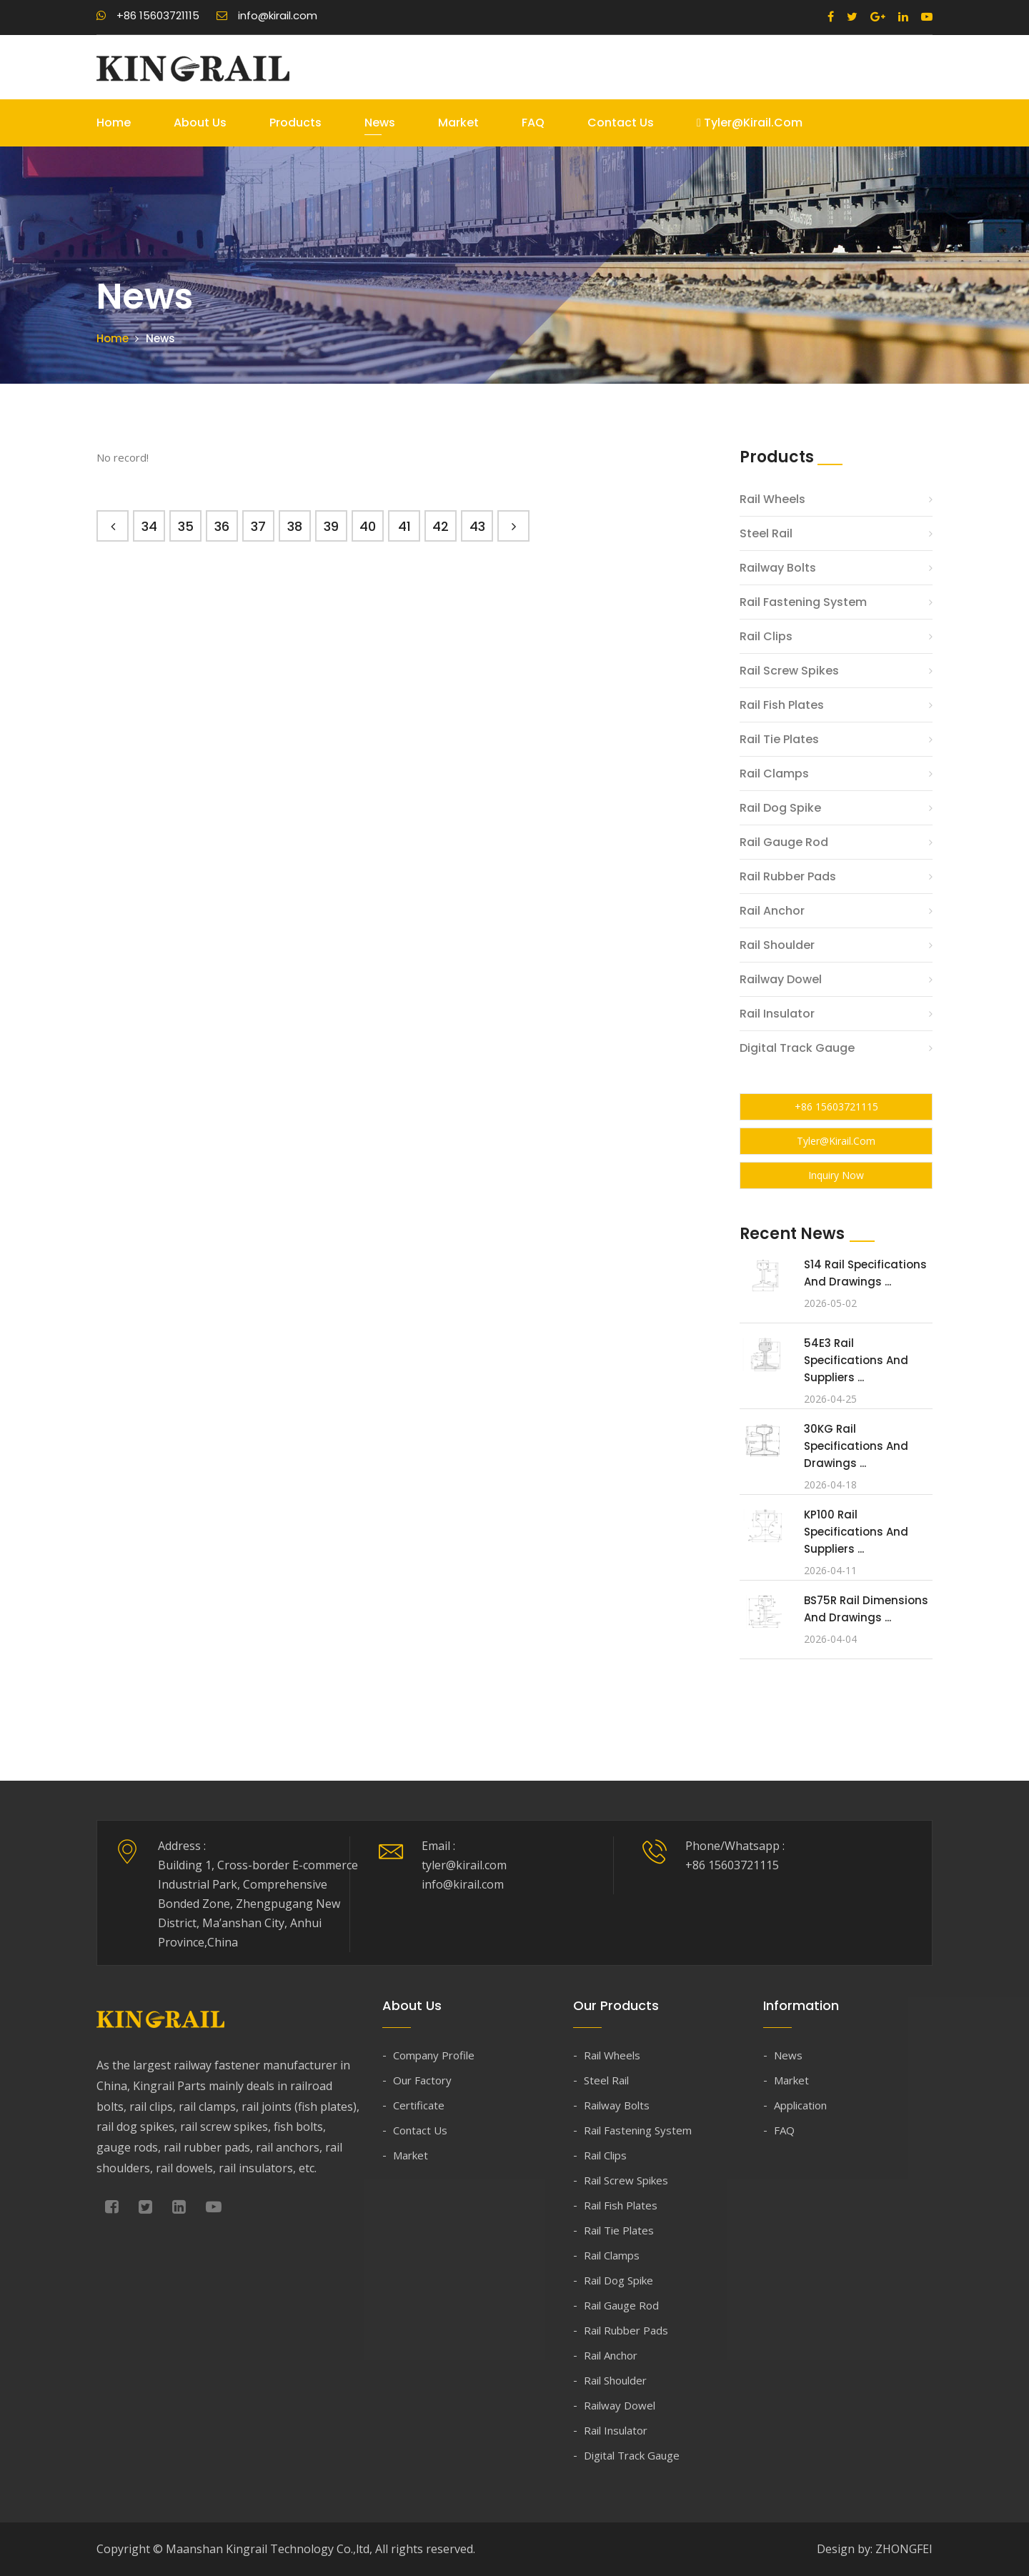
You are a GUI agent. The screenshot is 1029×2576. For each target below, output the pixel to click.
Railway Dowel (781, 979)
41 (404, 526)
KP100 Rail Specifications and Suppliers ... (856, 1531)
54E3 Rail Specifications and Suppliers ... (856, 1360)
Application (800, 2105)
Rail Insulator (777, 1013)
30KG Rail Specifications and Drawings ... (856, 1446)
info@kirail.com (267, 15)
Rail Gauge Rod (784, 842)
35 (186, 526)
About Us (200, 122)
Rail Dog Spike (780, 808)
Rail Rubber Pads (788, 876)
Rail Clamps (774, 773)
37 (258, 526)
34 (149, 526)
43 (477, 526)
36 (221, 526)
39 (331, 526)
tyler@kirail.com (749, 122)
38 (294, 526)
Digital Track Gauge (797, 1048)
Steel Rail (766, 533)
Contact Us (620, 122)
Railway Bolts (778, 568)
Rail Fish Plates (782, 705)
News (379, 122)
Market (458, 122)
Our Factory (422, 2080)
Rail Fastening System (803, 602)
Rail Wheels (772, 499)
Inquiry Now (836, 1175)
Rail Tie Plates (779, 739)
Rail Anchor (772, 910)
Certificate (418, 2105)
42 (440, 526)
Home (113, 122)
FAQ (533, 122)
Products (295, 122)
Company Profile (433, 2055)
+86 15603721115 (147, 15)
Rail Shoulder (777, 945)
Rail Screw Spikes (789, 670)
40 (367, 526)
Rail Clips (766, 636)
